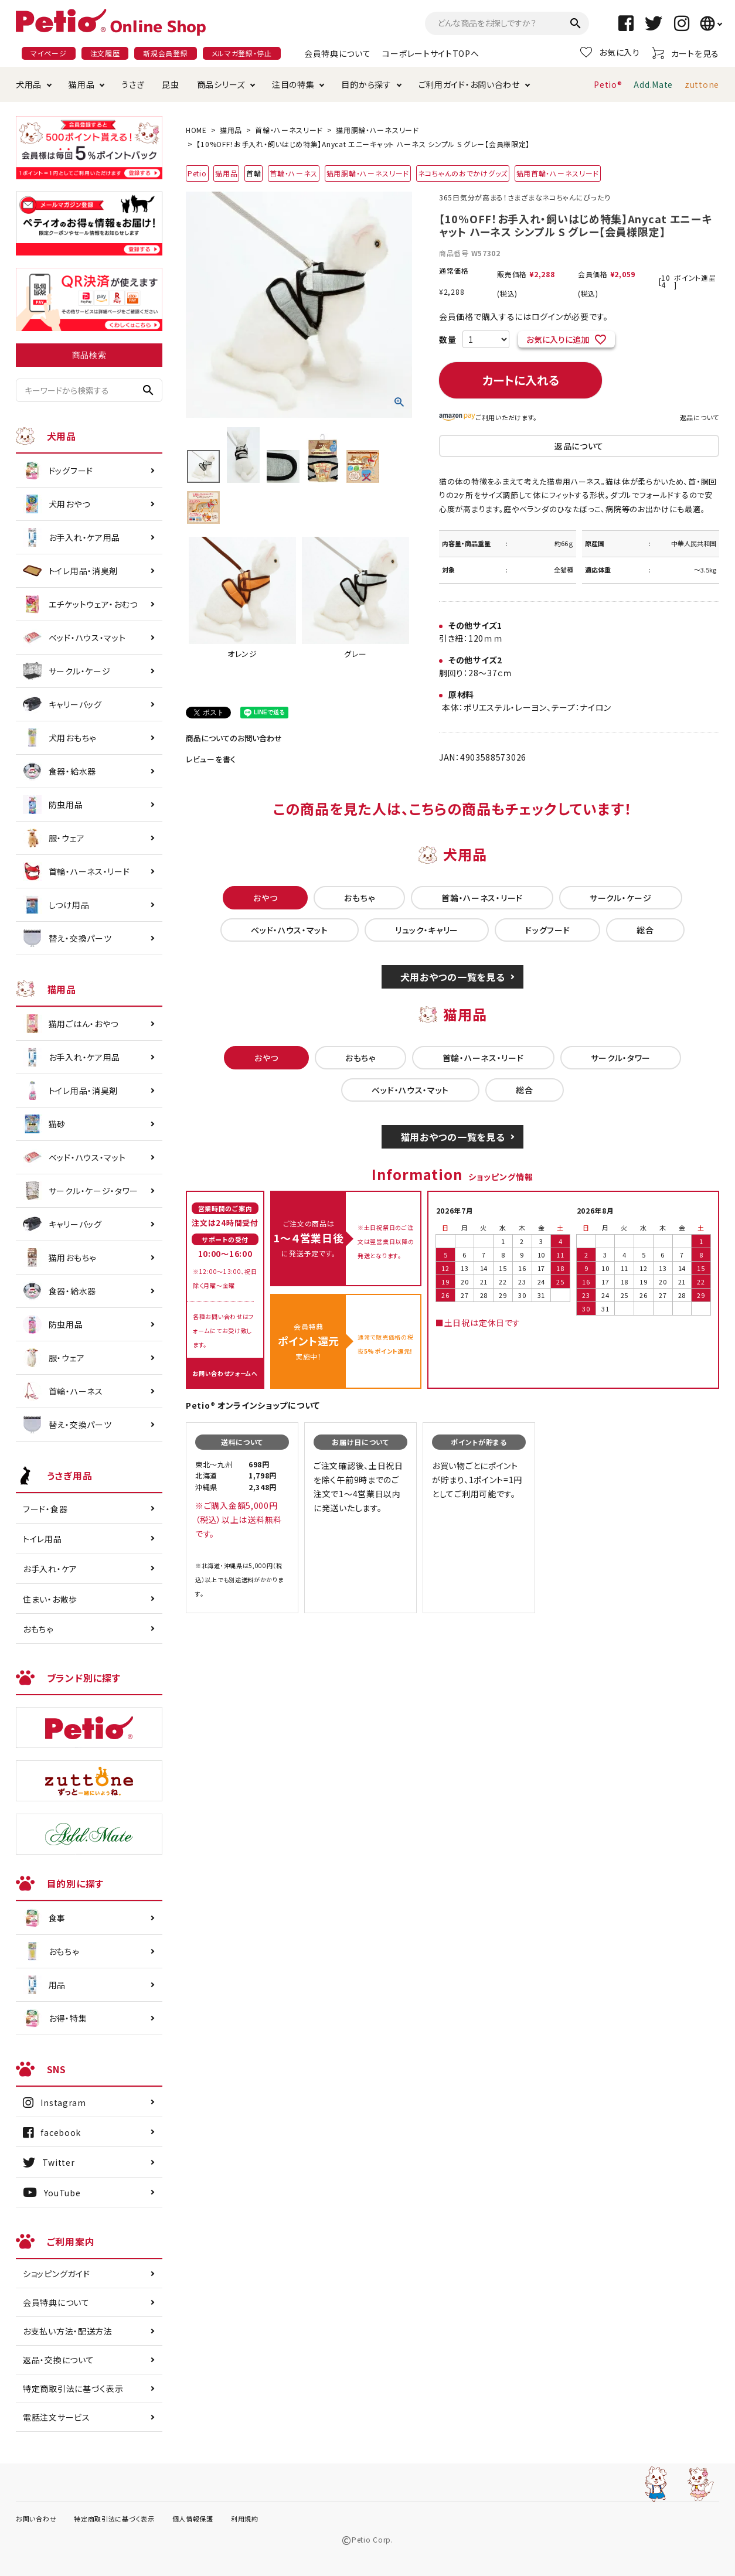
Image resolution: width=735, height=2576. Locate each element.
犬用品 (29, 84)
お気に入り (610, 52)
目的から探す (366, 84)
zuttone (702, 84)
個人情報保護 (192, 2518)
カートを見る (685, 53)
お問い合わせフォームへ (225, 1373)
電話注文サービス (56, 2417)
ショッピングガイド (56, 2273)
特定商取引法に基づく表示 (73, 2388)
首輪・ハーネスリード (289, 130)
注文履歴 (105, 53)
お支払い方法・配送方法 (68, 2331)
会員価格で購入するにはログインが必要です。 (523, 316)
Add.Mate (653, 84)
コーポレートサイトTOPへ (430, 53)
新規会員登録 (165, 53)
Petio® (608, 84)
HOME (196, 130)
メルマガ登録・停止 (242, 53)
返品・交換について (58, 2360)
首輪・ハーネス (294, 173)
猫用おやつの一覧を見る (452, 1137)
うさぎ (132, 84)
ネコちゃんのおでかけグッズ (463, 173)
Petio (197, 173)
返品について (699, 417)
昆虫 (170, 84)
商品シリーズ (221, 84)
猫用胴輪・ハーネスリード (377, 130)
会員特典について (337, 53)
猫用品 (81, 84)
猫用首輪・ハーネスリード (557, 173)
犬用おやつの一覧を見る (452, 977)
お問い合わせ (36, 2518)
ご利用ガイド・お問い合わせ (469, 84)
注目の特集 (293, 84)
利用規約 (244, 2518)
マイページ (48, 53)
